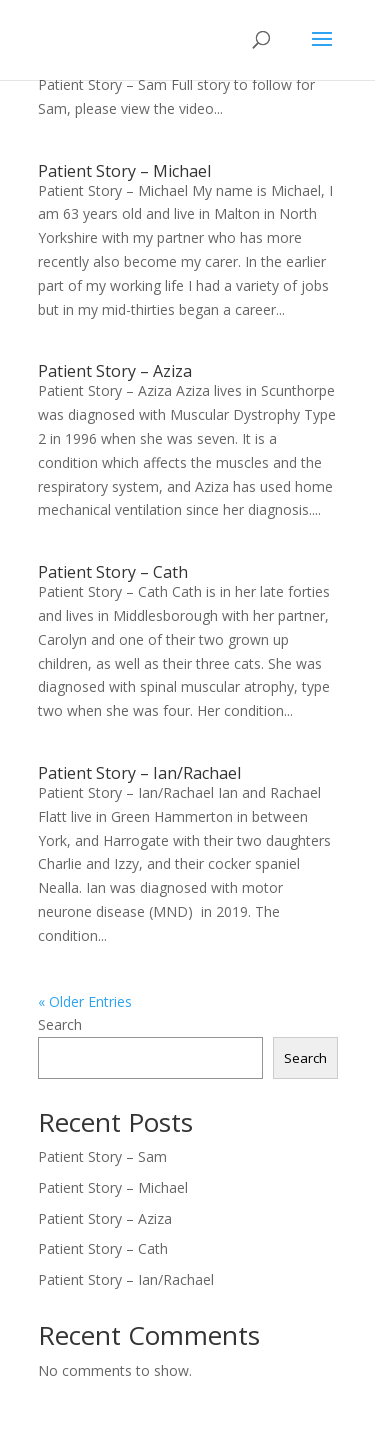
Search (60, 1024)
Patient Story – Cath (113, 572)
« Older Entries (85, 1001)
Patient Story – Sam (102, 1156)
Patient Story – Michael (124, 171)
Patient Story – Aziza (115, 371)
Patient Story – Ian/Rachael (139, 773)
